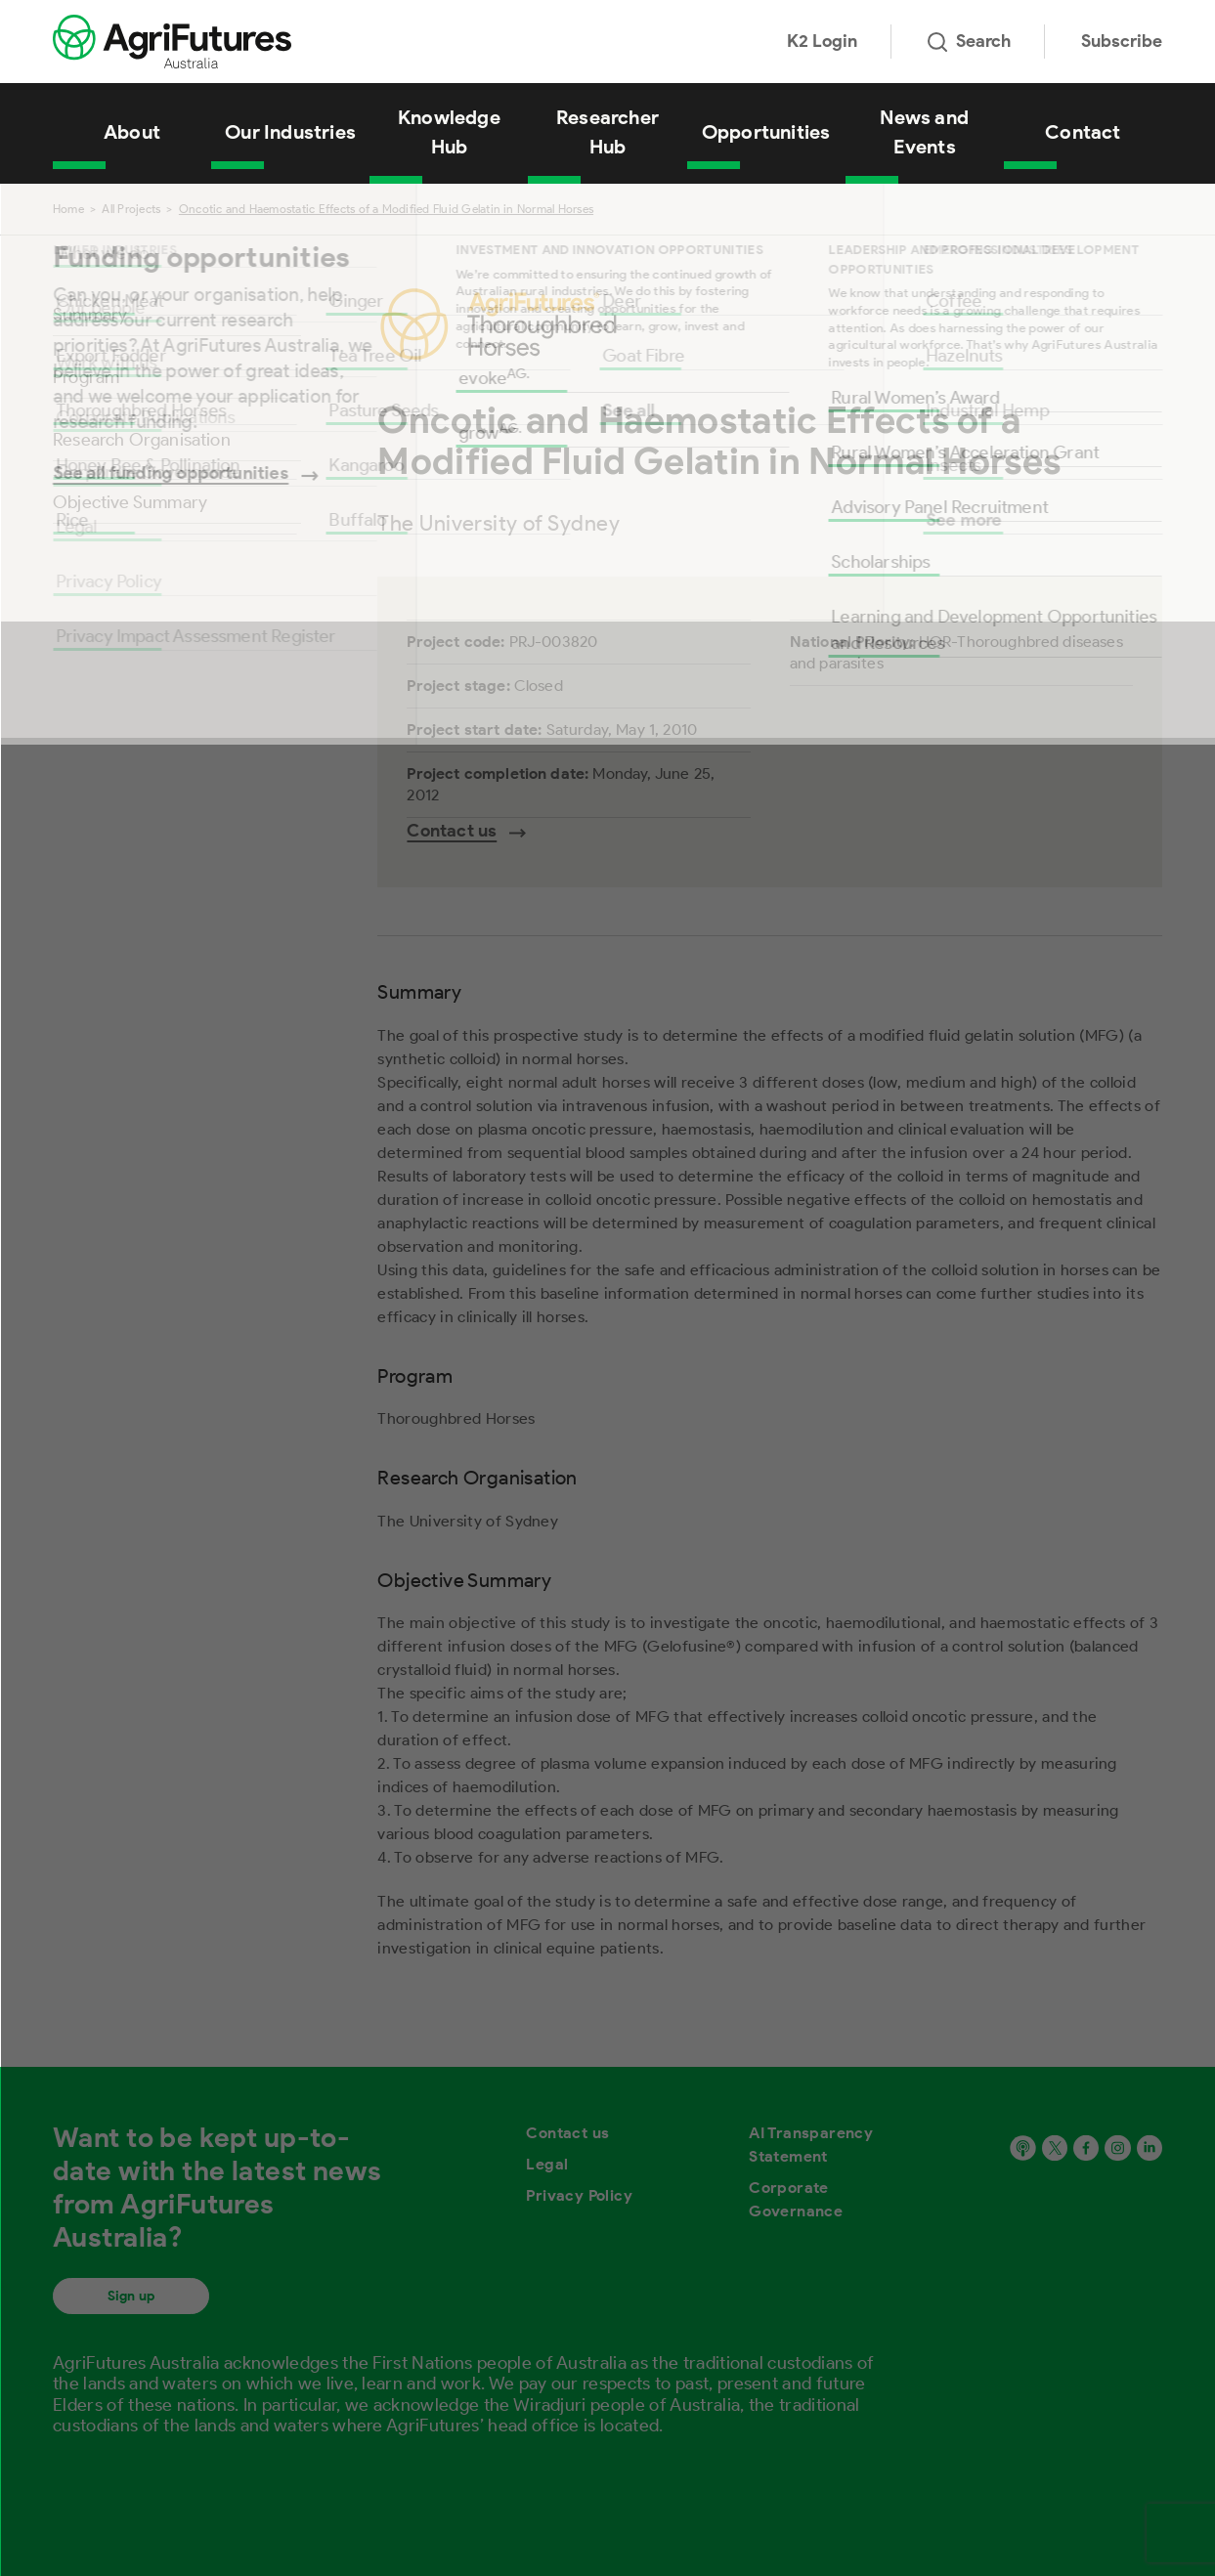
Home (68, 208)
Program (86, 377)
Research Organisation (142, 440)
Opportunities (766, 132)
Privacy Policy (579, 2195)
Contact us (567, 2133)
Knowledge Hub (449, 132)
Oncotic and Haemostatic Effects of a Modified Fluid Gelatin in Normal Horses (386, 208)
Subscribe (1121, 41)
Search (969, 41)
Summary (90, 314)
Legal (547, 2164)
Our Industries (290, 132)
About (132, 132)
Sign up (131, 2296)
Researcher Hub (607, 132)
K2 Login (822, 41)
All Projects (131, 208)
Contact (1082, 132)
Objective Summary (130, 502)
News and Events (924, 132)
